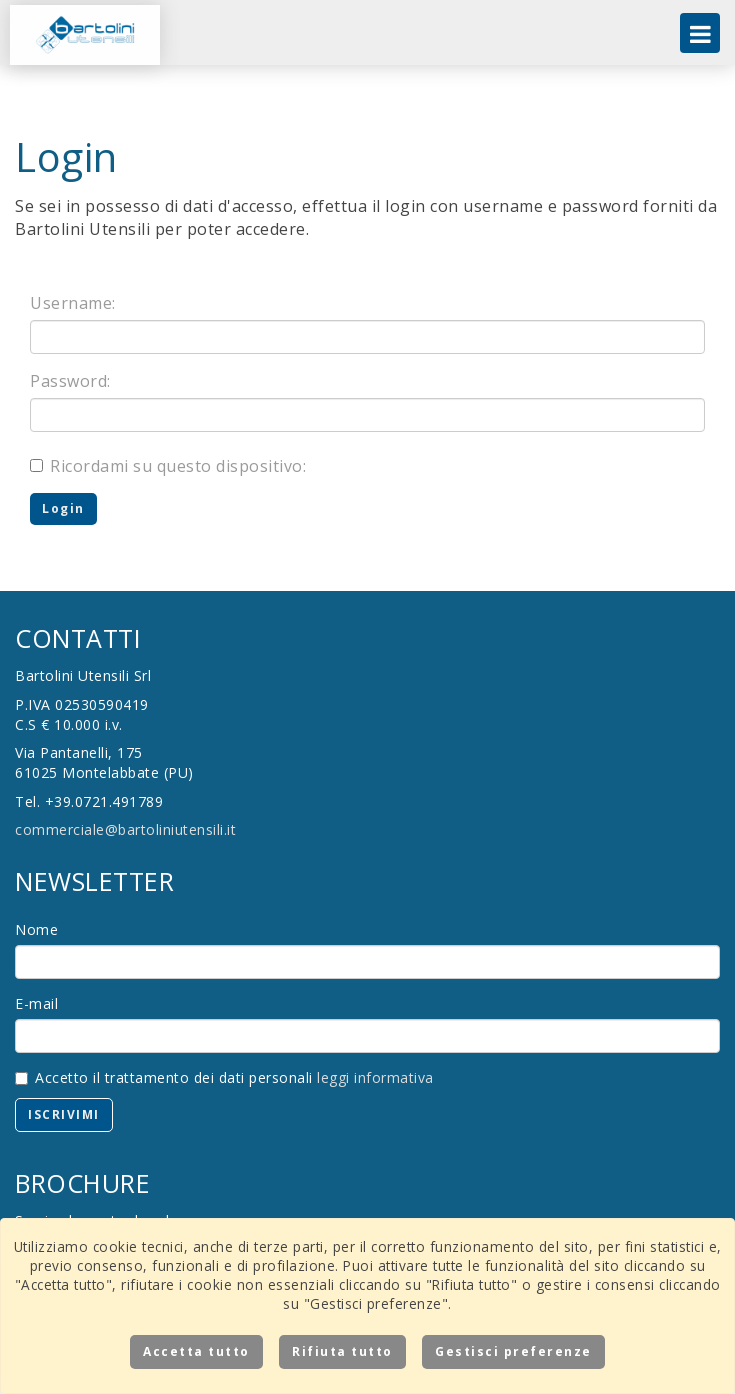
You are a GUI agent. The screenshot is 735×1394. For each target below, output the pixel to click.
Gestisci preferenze (513, 1351)
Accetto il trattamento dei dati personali (224, 1077)
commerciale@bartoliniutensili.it (125, 829)
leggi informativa (375, 1077)
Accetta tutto (196, 1351)
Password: (70, 381)
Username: (73, 303)
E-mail (36, 1003)
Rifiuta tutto (342, 1351)
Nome (36, 929)
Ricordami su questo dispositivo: (168, 466)
